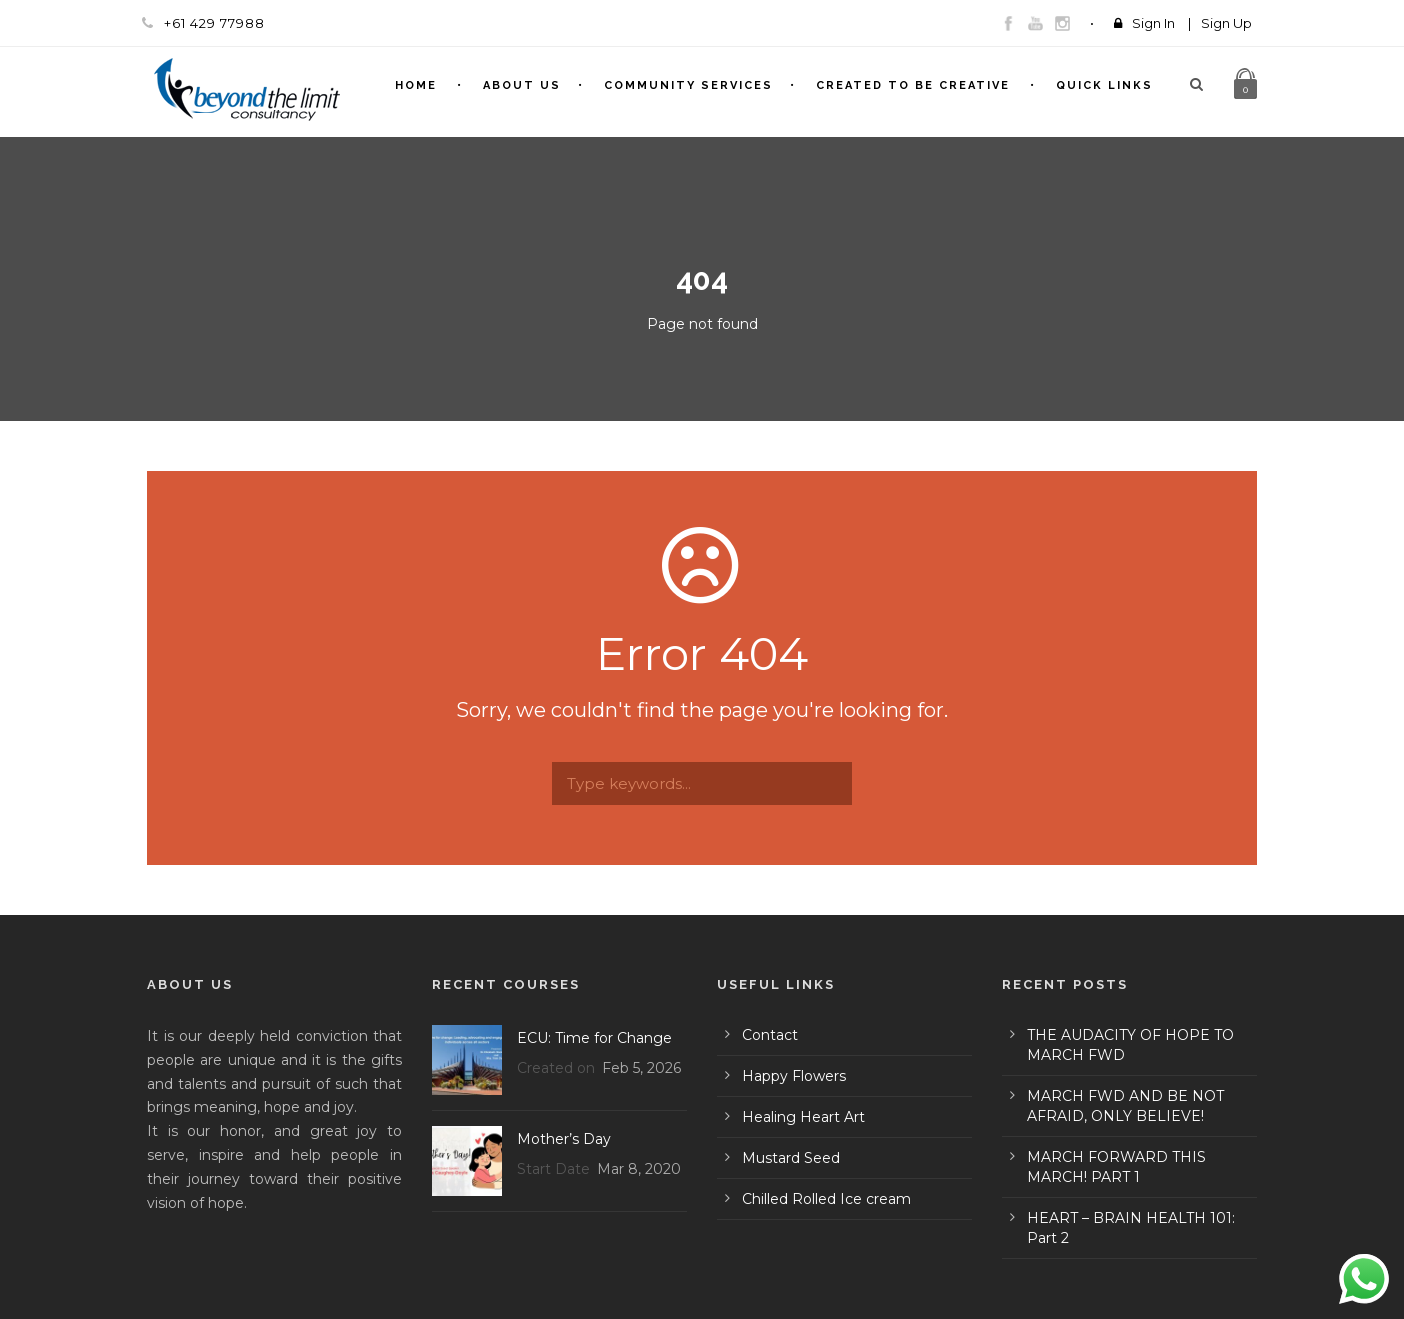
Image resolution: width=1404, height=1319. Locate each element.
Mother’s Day (564, 1139)
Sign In (1153, 23)
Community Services (688, 85)
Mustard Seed (791, 1158)
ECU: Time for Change (594, 1038)
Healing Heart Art (803, 1117)
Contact (770, 1035)
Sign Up (1226, 23)
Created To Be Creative (913, 85)
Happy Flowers (794, 1076)
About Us (522, 85)
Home (416, 85)
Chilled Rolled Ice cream (826, 1199)
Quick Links (1104, 85)
